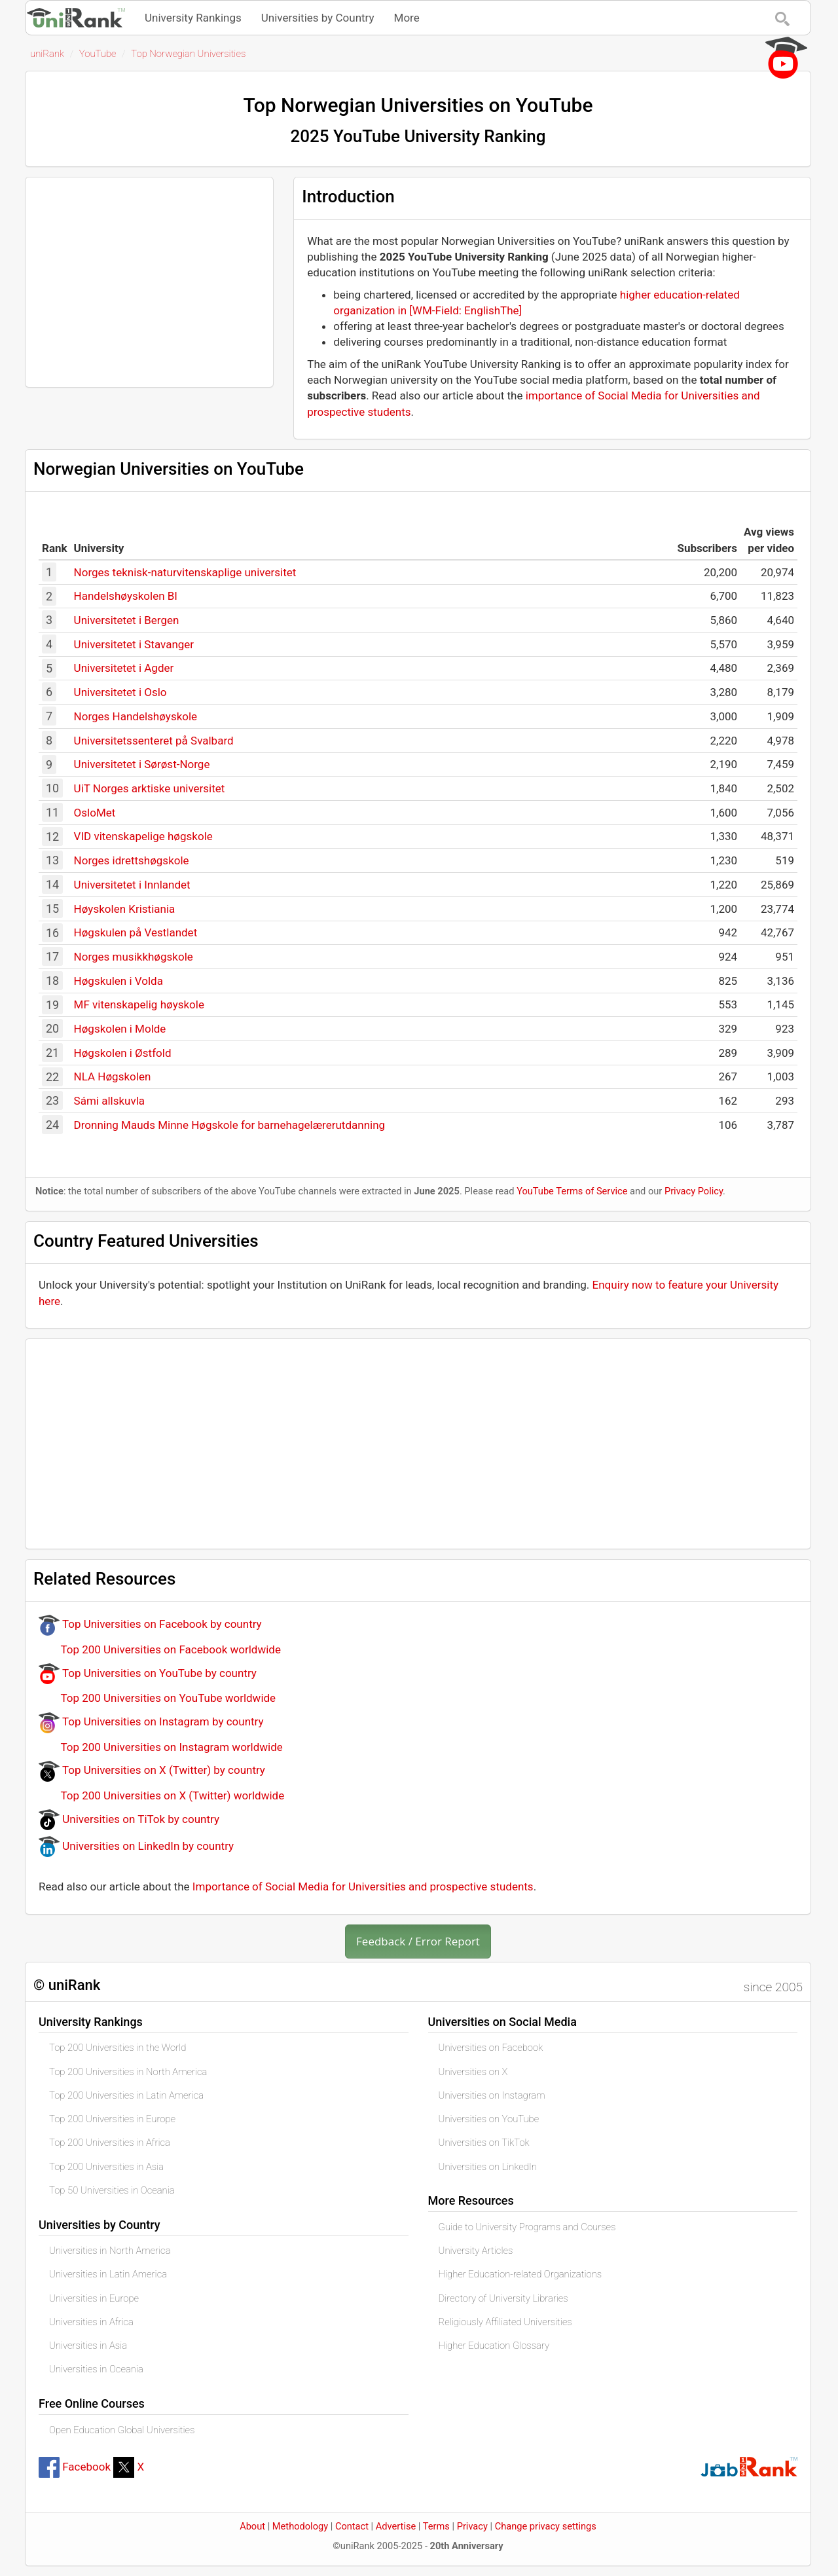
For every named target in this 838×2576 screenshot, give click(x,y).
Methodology (300, 2526)
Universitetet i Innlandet (132, 884)
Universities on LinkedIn (488, 2167)
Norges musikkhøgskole (133, 956)
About (252, 2526)
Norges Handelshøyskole (136, 716)
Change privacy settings (545, 2526)
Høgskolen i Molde (120, 1028)
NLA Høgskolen (112, 1076)
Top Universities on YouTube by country (148, 1673)
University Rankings (193, 17)
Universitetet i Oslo (120, 692)
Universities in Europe (94, 2298)
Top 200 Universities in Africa (109, 2142)
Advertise (396, 2526)
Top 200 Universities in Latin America (126, 2095)
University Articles (476, 2250)
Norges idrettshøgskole (131, 860)
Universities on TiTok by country (129, 1819)
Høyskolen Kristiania (124, 908)
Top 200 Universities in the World (117, 2047)
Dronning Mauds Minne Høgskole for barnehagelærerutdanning (230, 1125)
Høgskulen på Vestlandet (136, 932)
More (407, 17)
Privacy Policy (694, 1191)
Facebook (75, 2466)
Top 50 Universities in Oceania (112, 2190)
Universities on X (473, 2072)
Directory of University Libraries (503, 2298)
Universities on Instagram (492, 2095)
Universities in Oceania (96, 2369)
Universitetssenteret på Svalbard (154, 740)
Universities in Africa (91, 2322)
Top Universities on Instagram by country (151, 1721)
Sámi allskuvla (109, 1100)
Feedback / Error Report (418, 1941)
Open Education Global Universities (122, 2430)
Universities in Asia (88, 2345)
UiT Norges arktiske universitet (149, 788)
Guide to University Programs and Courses (527, 2227)
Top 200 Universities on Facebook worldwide (160, 1649)
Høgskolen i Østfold (123, 1052)
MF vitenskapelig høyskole (139, 1004)
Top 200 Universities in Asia (106, 2167)
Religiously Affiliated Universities (505, 2322)
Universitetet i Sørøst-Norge (142, 764)
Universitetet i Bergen (126, 620)
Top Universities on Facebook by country (150, 1623)
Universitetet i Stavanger (134, 644)
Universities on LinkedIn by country (136, 1845)
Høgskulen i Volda (118, 980)
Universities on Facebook (491, 2047)
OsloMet (95, 812)
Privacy (472, 2526)
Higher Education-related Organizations (520, 2274)
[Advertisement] (149, 282)
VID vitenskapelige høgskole (143, 836)
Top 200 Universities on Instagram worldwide (161, 1747)
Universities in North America (109, 2250)
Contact (352, 2526)
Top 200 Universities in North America (128, 2072)
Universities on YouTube (489, 2119)
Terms (436, 2526)
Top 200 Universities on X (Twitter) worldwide (161, 1795)
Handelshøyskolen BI (125, 595)
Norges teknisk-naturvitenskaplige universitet (185, 572)
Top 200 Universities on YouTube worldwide (157, 1697)
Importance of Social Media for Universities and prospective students (363, 1886)
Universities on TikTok (484, 2142)
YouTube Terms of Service (572, 1191)
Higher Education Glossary (494, 2345)
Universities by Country (317, 17)
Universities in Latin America (108, 2274)
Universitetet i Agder (124, 667)
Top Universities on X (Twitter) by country (152, 1769)
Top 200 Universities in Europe (112, 2119)
